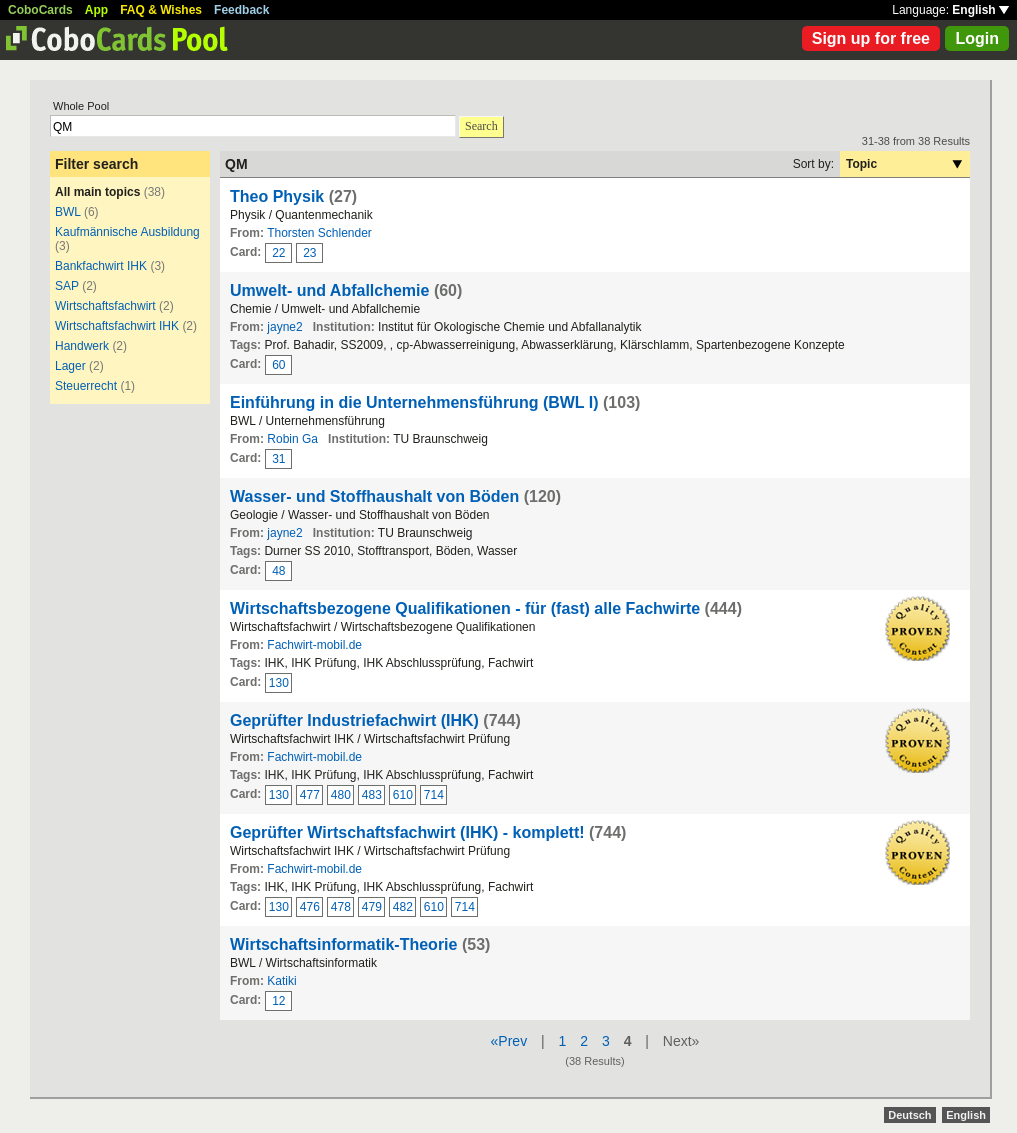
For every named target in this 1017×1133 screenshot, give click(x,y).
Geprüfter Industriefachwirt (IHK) (354, 720)
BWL (68, 212)
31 (278, 459)
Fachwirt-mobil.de (314, 645)
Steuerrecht (86, 386)
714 (434, 795)
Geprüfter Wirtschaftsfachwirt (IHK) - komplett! (407, 832)
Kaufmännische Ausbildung (127, 232)
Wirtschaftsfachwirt (105, 306)
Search (481, 126)
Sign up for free (871, 38)
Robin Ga (292, 439)
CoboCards (40, 10)
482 (403, 907)
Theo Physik (277, 196)
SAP (67, 286)
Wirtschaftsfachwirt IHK (117, 326)
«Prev (509, 1041)
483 (372, 795)
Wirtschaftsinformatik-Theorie (343, 944)
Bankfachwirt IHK (101, 266)
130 (279, 683)
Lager (70, 366)
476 (310, 907)
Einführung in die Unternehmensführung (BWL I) (414, 402)
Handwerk (82, 346)
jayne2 (284, 327)
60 (278, 365)
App (96, 10)
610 (403, 795)
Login (977, 38)
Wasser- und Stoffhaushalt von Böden (374, 496)
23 (309, 253)
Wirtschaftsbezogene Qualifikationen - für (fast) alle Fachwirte (465, 608)
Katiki (281, 981)
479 (372, 907)
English (980, 10)
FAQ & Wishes (161, 10)
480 (341, 795)
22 (278, 253)
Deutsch (909, 1115)
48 (278, 571)
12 (278, 1001)
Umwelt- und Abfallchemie (329, 290)
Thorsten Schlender (319, 233)
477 (310, 795)
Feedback (241, 10)
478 (341, 907)
